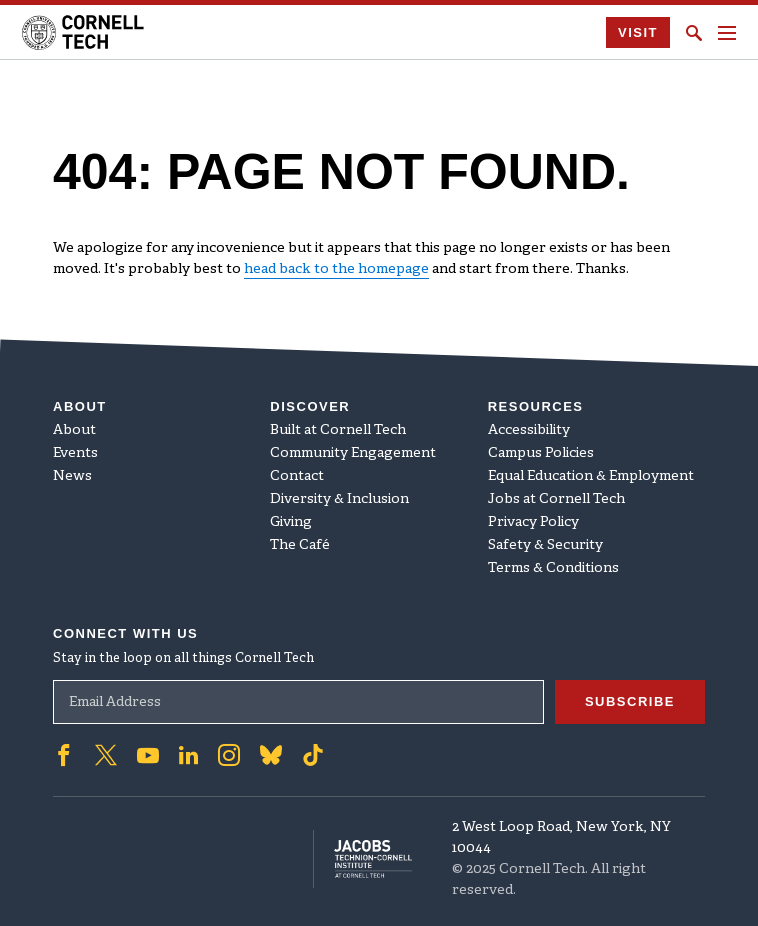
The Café (300, 545)
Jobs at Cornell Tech (556, 499)
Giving (291, 522)
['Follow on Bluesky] (271, 755)
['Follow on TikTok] (313, 755)
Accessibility (529, 430)
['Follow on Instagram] (229, 755)
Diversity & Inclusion (339, 499)
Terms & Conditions (553, 568)
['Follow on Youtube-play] (148, 755)
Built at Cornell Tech (338, 430)
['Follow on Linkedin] (188, 755)
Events (75, 453)
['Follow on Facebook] (64, 755)
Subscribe (630, 701)
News (72, 476)
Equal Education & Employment (591, 476)
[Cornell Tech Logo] (84, 32)
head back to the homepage (336, 269)
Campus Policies (541, 453)
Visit (638, 32)
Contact (297, 476)
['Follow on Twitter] (106, 755)
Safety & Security (545, 545)
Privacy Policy (533, 522)
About (74, 430)
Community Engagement (353, 453)
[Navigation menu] (727, 33)
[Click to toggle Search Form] (694, 33)
